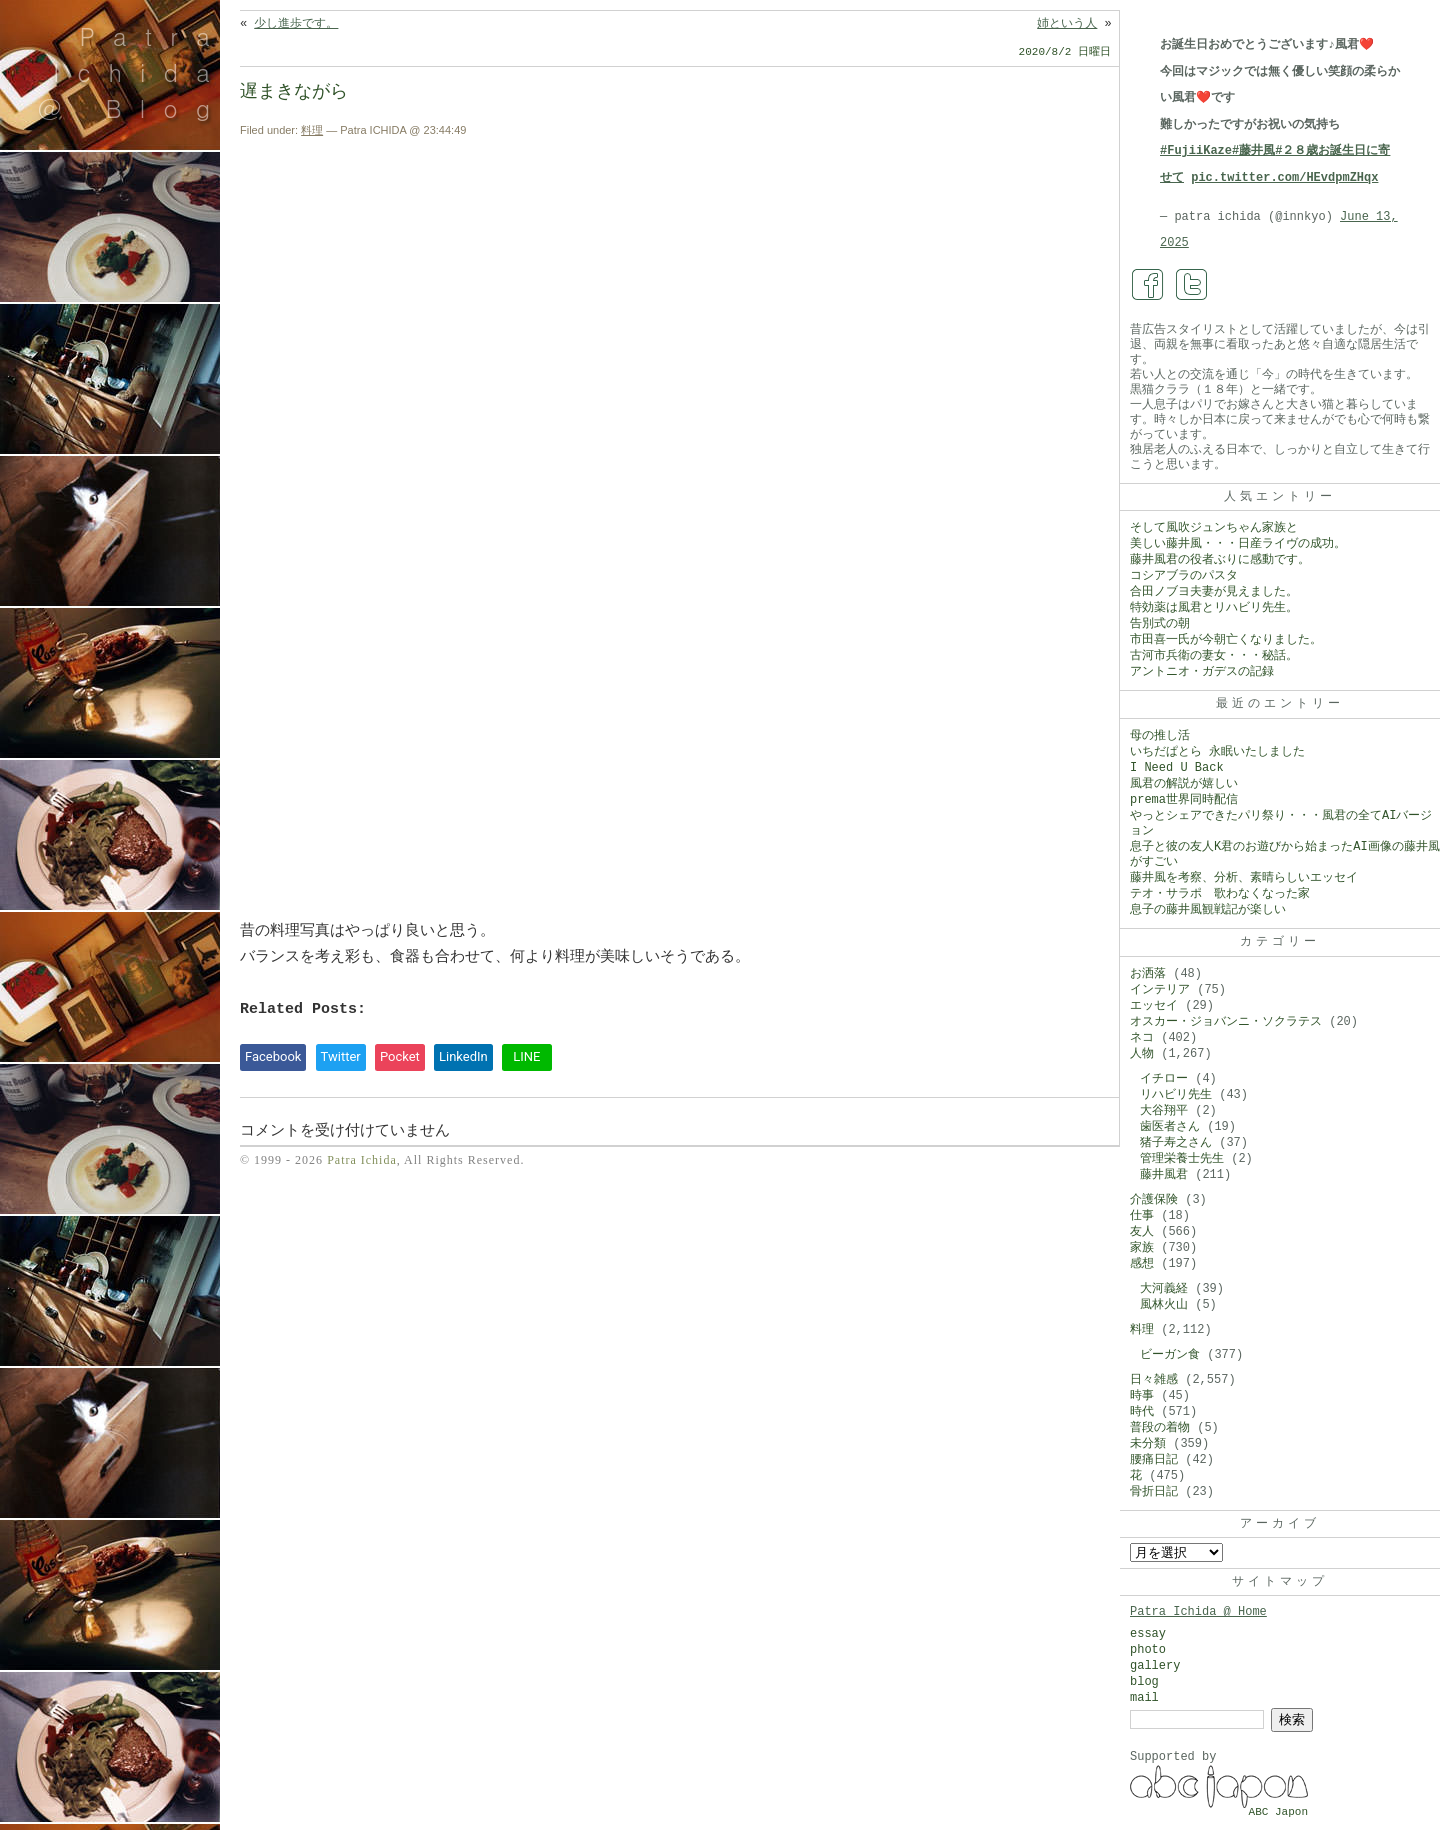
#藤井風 (1253, 151)
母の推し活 (1160, 736)
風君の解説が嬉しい (1184, 784)
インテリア (1160, 990)
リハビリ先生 (1176, 1095)
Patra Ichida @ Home (1198, 1612)
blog (1144, 1682)
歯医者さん (1170, 1127)
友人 (1142, 1232)
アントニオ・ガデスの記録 (1202, 672)
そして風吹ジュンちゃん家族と (1214, 528)
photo (1148, 1650)
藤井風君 (1164, 1175)
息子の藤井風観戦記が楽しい (1208, 910)
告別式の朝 (1160, 624)
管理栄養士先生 (1182, 1159)
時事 (1142, 1396)
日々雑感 (1154, 1380)
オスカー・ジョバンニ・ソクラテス (1226, 1022)
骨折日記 (1154, 1492)
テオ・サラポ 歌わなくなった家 (1220, 894)
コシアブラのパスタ (1184, 576)
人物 (1142, 1054)
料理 (312, 130)
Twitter (341, 1056)
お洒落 (1148, 974)
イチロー (1164, 1079)
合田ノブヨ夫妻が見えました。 (1214, 592)
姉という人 (1067, 24)
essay (1148, 1634)
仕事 (1142, 1216)
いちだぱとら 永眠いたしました (1217, 752)
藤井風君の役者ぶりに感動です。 (1220, 560)
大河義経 (1164, 1289)
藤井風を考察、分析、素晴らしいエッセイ (1244, 878)
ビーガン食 (1170, 1355)
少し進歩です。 (296, 24)
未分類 (1148, 1444)
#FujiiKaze (1196, 151)
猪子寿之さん (1176, 1143)
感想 (1142, 1264)
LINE (526, 1056)
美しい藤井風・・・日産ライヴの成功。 (1238, 544)
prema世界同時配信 (1184, 800)
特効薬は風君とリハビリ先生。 (1214, 608)
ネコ (1142, 1038)
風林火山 (1164, 1305)
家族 (1142, 1248)
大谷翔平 (1164, 1111)
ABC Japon (1278, 1812)
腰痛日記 (1154, 1460)
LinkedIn (463, 1056)
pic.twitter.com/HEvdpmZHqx (1284, 178)
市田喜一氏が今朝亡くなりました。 (1226, 640)
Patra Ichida (362, 1160)
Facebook (273, 1056)
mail (1144, 1698)
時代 (1142, 1412)
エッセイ (1154, 1006)
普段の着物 (1160, 1428)
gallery (1155, 1666)
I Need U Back (1177, 768)
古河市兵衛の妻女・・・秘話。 (1214, 656)
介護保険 (1154, 1200)
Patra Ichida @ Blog (132, 72)
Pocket (400, 1056)
